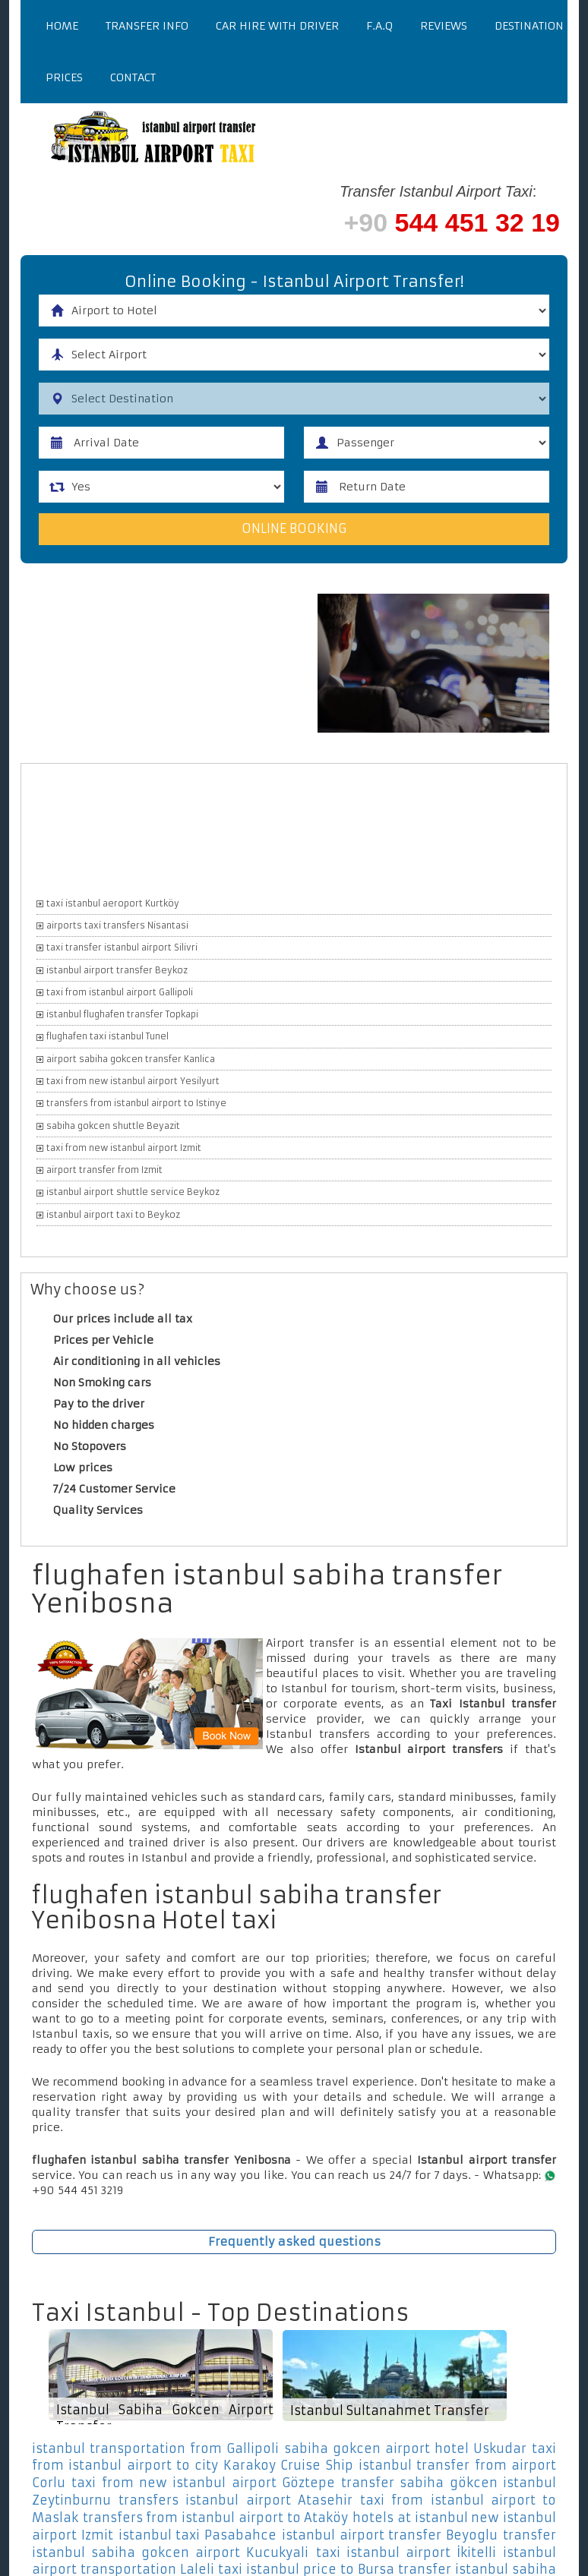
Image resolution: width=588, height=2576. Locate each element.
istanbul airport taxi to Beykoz (113, 1214)
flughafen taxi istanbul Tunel (107, 1037)
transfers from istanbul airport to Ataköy (216, 2517)
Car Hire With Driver (277, 26)
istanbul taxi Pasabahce (198, 2535)
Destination (529, 26)
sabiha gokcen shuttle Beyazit (113, 1126)
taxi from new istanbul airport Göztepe (203, 2482)
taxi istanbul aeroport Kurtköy (112, 903)
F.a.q (379, 26)
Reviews (443, 26)
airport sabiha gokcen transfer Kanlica (130, 1059)
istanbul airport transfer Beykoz (117, 970)
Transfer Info (147, 26)
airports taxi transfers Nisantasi (117, 925)
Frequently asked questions (294, 2242)
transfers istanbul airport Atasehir (235, 2500)
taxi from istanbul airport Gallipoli (119, 992)
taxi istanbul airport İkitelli (406, 2552)
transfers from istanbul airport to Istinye (136, 1103)
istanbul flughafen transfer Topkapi (122, 1014)
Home (62, 26)
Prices (64, 77)
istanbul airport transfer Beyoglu (390, 2535)
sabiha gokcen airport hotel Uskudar (405, 2448)
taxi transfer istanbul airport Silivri (122, 947)
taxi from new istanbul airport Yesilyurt (133, 1081)
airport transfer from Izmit (104, 1170)
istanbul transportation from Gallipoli (155, 2448)
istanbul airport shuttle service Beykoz (133, 1192)
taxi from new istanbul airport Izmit (123, 1148)
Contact (133, 77)
